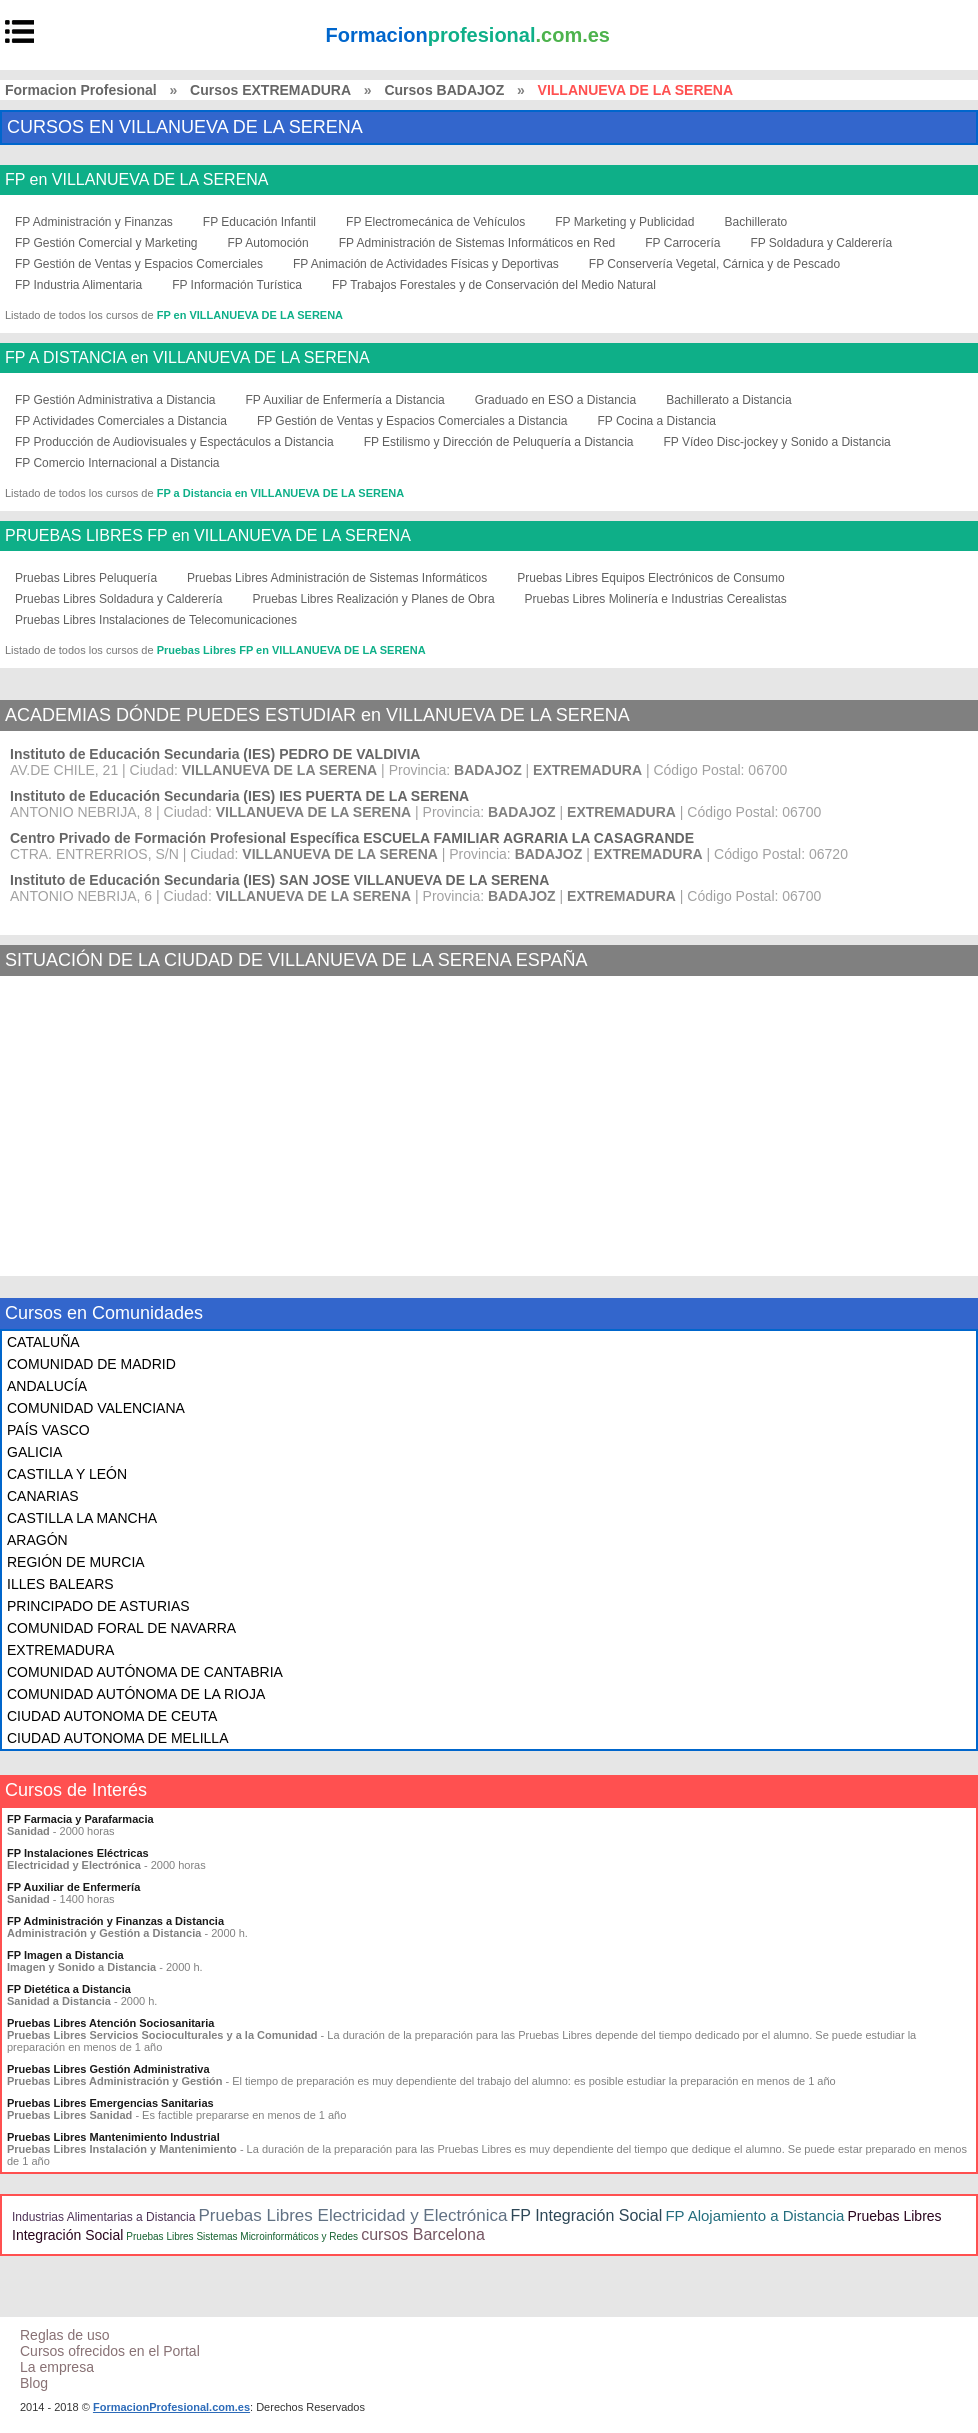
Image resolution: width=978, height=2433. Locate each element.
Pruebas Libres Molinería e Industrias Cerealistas (656, 599)
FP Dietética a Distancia (69, 1989)
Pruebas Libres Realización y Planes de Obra (373, 599)
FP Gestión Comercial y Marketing (106, 243)
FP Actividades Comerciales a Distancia (121, 421)
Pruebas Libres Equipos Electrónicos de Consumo (650, 578)
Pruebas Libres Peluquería (86, 578)
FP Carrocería (682, 243)
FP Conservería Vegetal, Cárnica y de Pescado (714, 264)
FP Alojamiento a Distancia (754, 2215)
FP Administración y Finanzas (94, 222)
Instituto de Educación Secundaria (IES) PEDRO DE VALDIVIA (215, 754)
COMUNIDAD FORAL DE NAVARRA (121, 1628)
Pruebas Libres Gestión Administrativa (108, 2069)
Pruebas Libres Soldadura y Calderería (118, 599)
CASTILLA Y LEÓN (67, 1474)
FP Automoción (268, 243)
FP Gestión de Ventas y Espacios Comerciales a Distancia (412, 421)
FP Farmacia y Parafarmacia (80, 1819)
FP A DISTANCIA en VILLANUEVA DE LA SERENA (187, 358)
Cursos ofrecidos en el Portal (110, 2351)
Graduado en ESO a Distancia (555, 400)
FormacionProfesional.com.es (171, 2407)
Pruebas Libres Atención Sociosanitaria (110, 2023)
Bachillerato (755, 222)
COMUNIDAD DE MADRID (91, 1364)
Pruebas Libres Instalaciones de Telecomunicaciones (156, 620)
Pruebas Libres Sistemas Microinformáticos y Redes (242, 2236)
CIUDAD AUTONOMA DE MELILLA (117, 1738)
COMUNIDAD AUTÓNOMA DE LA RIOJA (136, 1694)
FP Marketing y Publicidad (624, 222)
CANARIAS (43, 1496)
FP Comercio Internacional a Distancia (117, 463)
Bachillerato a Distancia (728, 400)
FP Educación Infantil (259, 222)
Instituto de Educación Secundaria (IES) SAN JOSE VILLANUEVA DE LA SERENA (279, 880)
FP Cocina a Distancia (656, 421)
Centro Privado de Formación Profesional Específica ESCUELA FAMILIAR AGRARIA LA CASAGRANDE (352, 838)
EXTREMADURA (60, 1650)
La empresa (57, 2367)
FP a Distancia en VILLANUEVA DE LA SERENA (281, 493)
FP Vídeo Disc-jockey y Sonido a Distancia (777, 442)
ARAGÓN (37, 1540)
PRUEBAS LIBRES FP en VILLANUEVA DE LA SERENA (208, 536)
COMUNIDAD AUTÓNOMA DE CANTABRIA (145, 1672)
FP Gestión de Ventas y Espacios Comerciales (139, 264)
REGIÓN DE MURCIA (76, 1562)
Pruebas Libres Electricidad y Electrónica (352, 2215)
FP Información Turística (237, 285)
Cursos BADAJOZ (444, 90)
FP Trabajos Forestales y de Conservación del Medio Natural (494, 285)
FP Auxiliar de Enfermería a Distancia (345, 400)
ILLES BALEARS (60, 1584)
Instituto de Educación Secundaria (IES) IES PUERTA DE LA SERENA (239, 796)
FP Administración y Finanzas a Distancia (115, 1921)
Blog (34, 2383)
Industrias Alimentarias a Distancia (103, 2217)
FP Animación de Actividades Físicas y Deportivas (426, 264)
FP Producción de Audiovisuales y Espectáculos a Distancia (174, 442)
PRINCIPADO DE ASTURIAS (98, 1606)
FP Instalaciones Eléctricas (78, 1853)
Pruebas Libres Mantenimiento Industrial (113, 2137)
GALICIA (34, 1452)
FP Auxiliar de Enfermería (73, 1887)
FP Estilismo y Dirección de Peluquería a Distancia (499, 442)
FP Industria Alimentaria (78, 285)
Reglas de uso (65, 2335)
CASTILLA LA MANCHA (82, 1518)
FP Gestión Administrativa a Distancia (115, 400)
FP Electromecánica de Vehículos (435, 222)
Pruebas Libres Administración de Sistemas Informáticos (337, 578)
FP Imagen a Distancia (65, 1955)
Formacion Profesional (81, 90)
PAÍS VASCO (48, 1430)
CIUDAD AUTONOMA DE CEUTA (112, 1716)
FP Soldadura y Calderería (821, 243)
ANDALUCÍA (47, 1386)
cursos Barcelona (423, 2234)
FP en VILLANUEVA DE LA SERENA (137, 180)
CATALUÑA (43, 1342)
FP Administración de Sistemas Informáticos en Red (477, 243)
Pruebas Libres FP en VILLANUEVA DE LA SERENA (291, 650)
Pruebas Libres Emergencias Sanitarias (110, 2103)
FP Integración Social (587, 2215)
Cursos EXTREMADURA (270, 90)
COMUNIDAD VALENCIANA (96, 1408)
